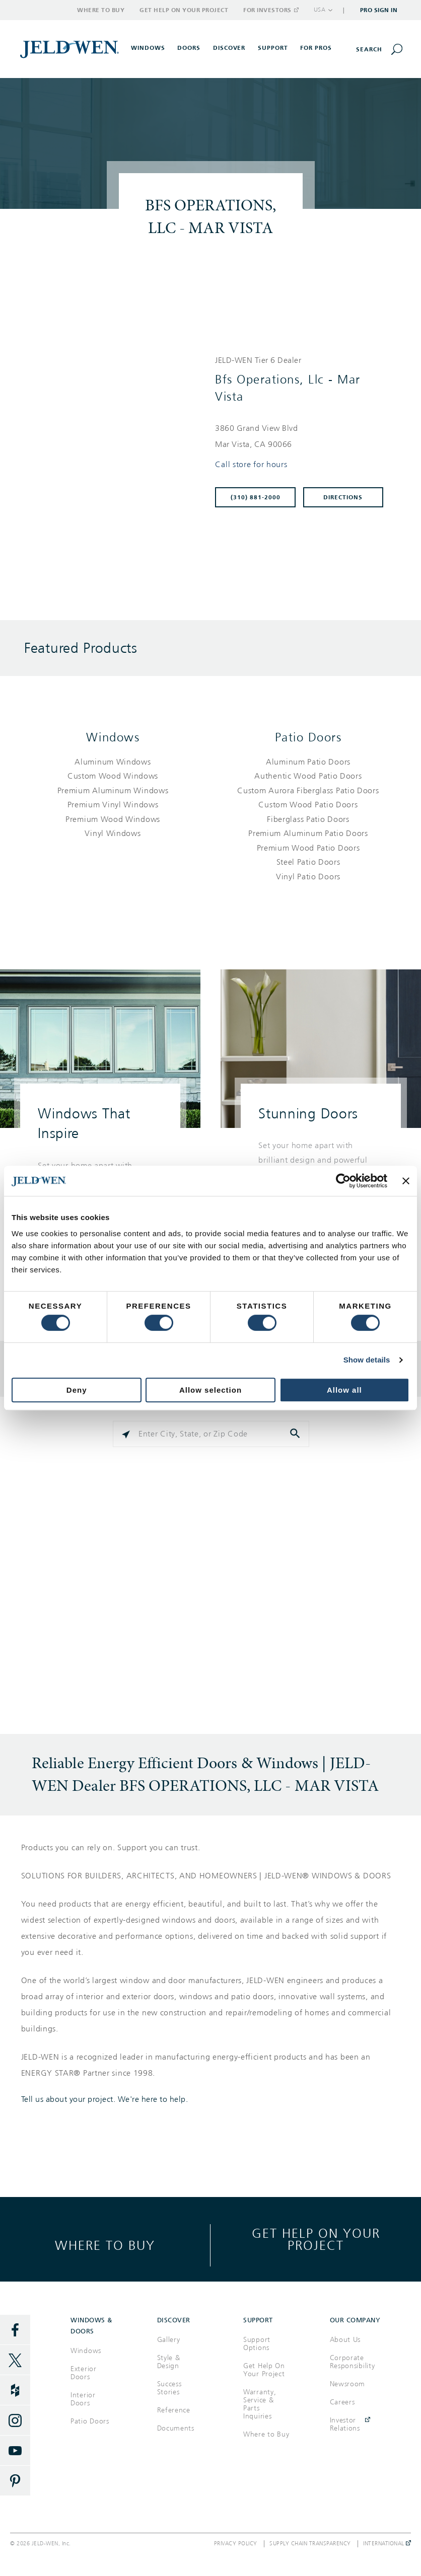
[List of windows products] (112, 798)
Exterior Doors (84, 2373)
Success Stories (169, 2388)
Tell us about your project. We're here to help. (104, 2099)
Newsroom (348, 2384)
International (387, 2543)
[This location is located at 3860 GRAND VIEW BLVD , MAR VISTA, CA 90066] (303, 436)
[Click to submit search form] (296, 1434)
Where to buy (105, 2245)
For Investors (270, 10)
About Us (345, 2339)
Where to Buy (100, 10)
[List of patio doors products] (308, 819)
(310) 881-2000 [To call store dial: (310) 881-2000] (255, 497)
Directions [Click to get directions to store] (343, 497)
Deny (76, 1390)
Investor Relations (345, 2424)
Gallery (168, 2339)
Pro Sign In (379, 10)
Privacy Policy (235, 2543)
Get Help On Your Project (264, 2370)
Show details (366, 1359)
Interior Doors (83, 2399)
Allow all (344, 1390)
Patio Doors (308, 737)
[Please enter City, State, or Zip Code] (211, 1434)
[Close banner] (405, 1180)
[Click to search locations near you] (125, 1434)
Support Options (256, 2343)
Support (273, 47)
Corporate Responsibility (352, 2362)
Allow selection (210, 1390)
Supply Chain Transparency (310, 2543)
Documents (175, 2428)
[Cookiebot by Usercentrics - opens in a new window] (343, 1180)
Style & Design (168, 2362)
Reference (173, 2410)
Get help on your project (316, 2239)
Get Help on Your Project (183, 10)
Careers (342, 2402)
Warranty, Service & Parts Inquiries (259, 2404)
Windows (113, 737)
